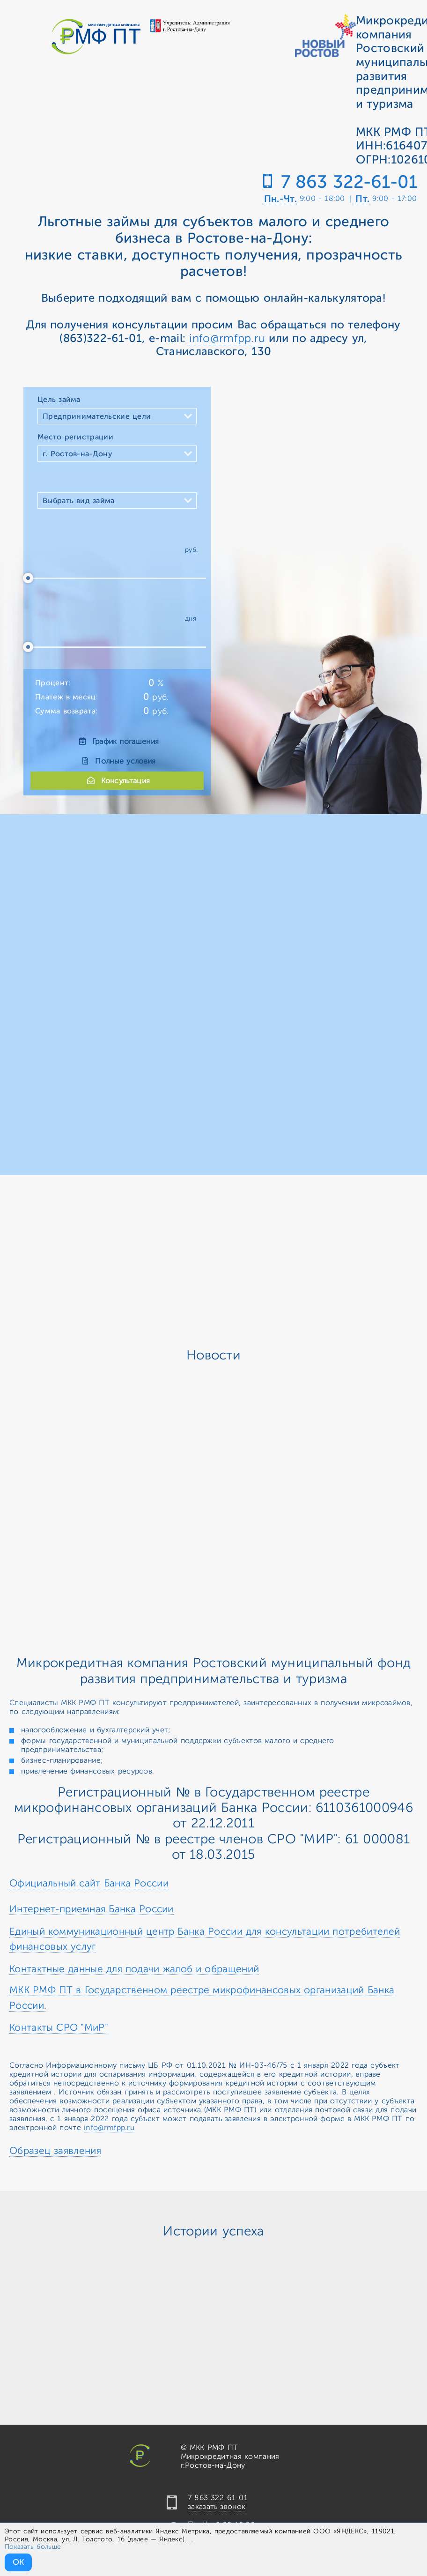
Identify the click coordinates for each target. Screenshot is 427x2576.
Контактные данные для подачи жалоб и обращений (134, 1969)
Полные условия (117, 761)
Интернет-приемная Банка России (91, 1909)
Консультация (117, 781)
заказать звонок (216, 2506)
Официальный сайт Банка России (89, 1883)
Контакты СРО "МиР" (58, 2027)
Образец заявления (55, 2150)
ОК (18, 2562)
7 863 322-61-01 (349, 182)
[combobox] (117, 416)
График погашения (117, 741)
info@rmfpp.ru (227, 338)
